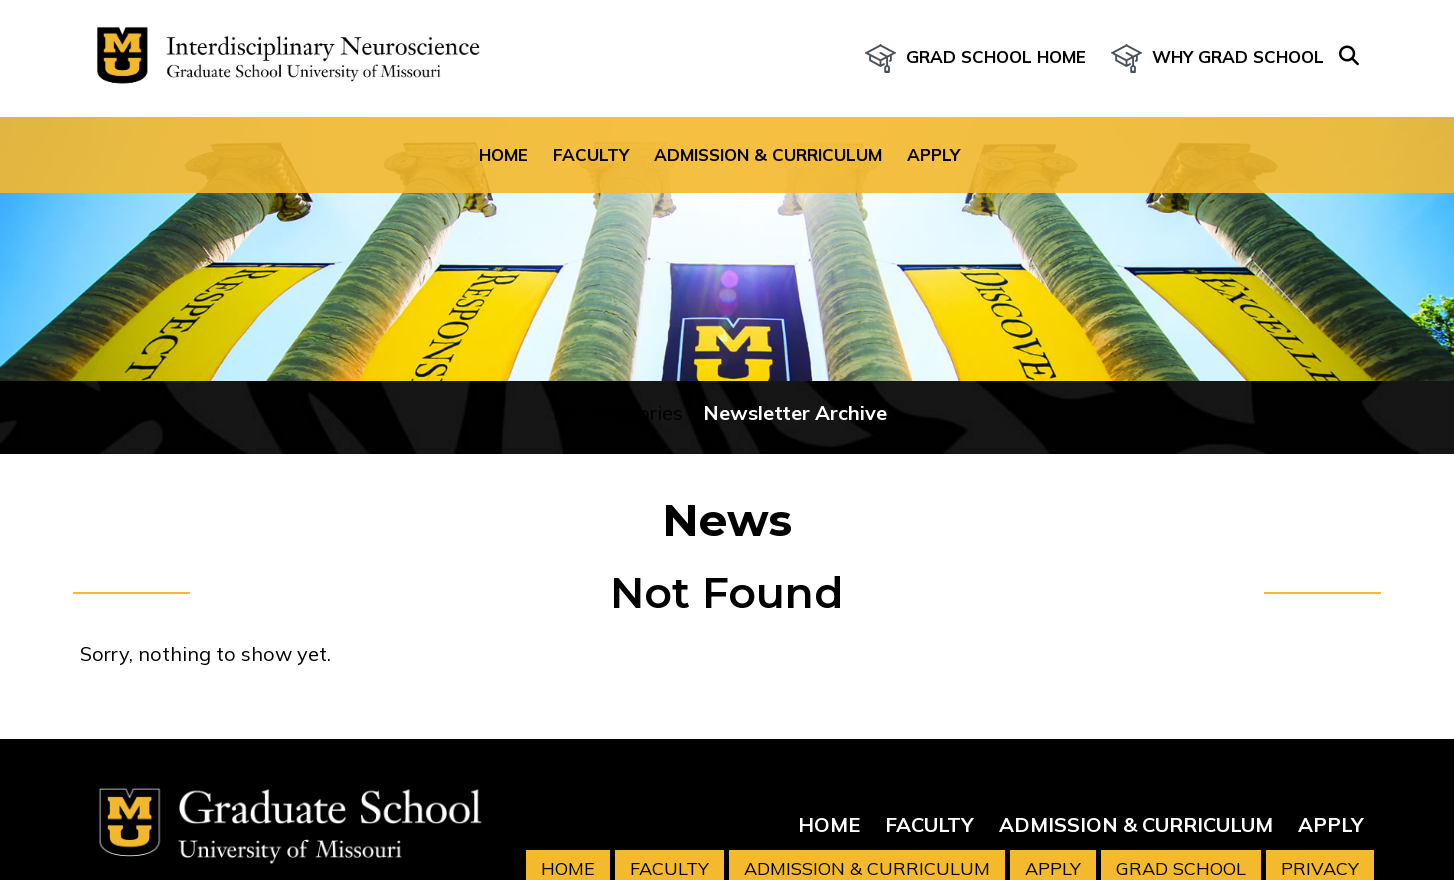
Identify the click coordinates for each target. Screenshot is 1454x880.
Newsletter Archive (795, 412)
